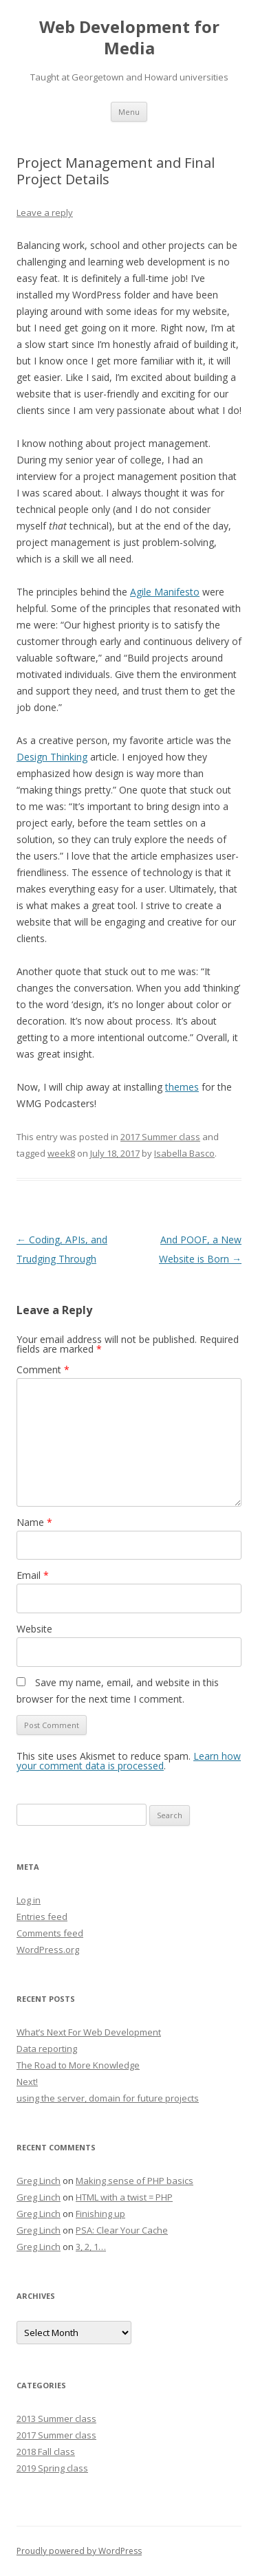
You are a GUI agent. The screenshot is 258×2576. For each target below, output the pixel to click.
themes (182, 1086)
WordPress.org (48, 1949)
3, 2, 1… (91, 2246)
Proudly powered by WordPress (79, 2551)
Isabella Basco (184, 1153)
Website (34, 1628)
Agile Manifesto (165, 591)
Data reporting (47, 2048)
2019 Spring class (52, 2468)
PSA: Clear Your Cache (122, 2230)
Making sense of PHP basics (134, 2180)
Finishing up (100, 2213)
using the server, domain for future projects (108, 2098)
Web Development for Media (129, 38)
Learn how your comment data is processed (129, 1760)
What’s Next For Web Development (89, 2032)
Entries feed (42, 1916)
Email (33, 1575)
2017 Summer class (160, 1137)
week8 (61, 1153)
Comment (43, 1369)
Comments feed (50, 1933)
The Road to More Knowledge (78, 2065)
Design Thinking (52, 756)
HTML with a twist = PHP (124, 2197)
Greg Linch (39, 2180)
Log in (29, 1900)
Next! (27, 2081)
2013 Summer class (56, 2418)
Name (34, 1522)
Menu (129, 112)
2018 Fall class (46, 2451)
